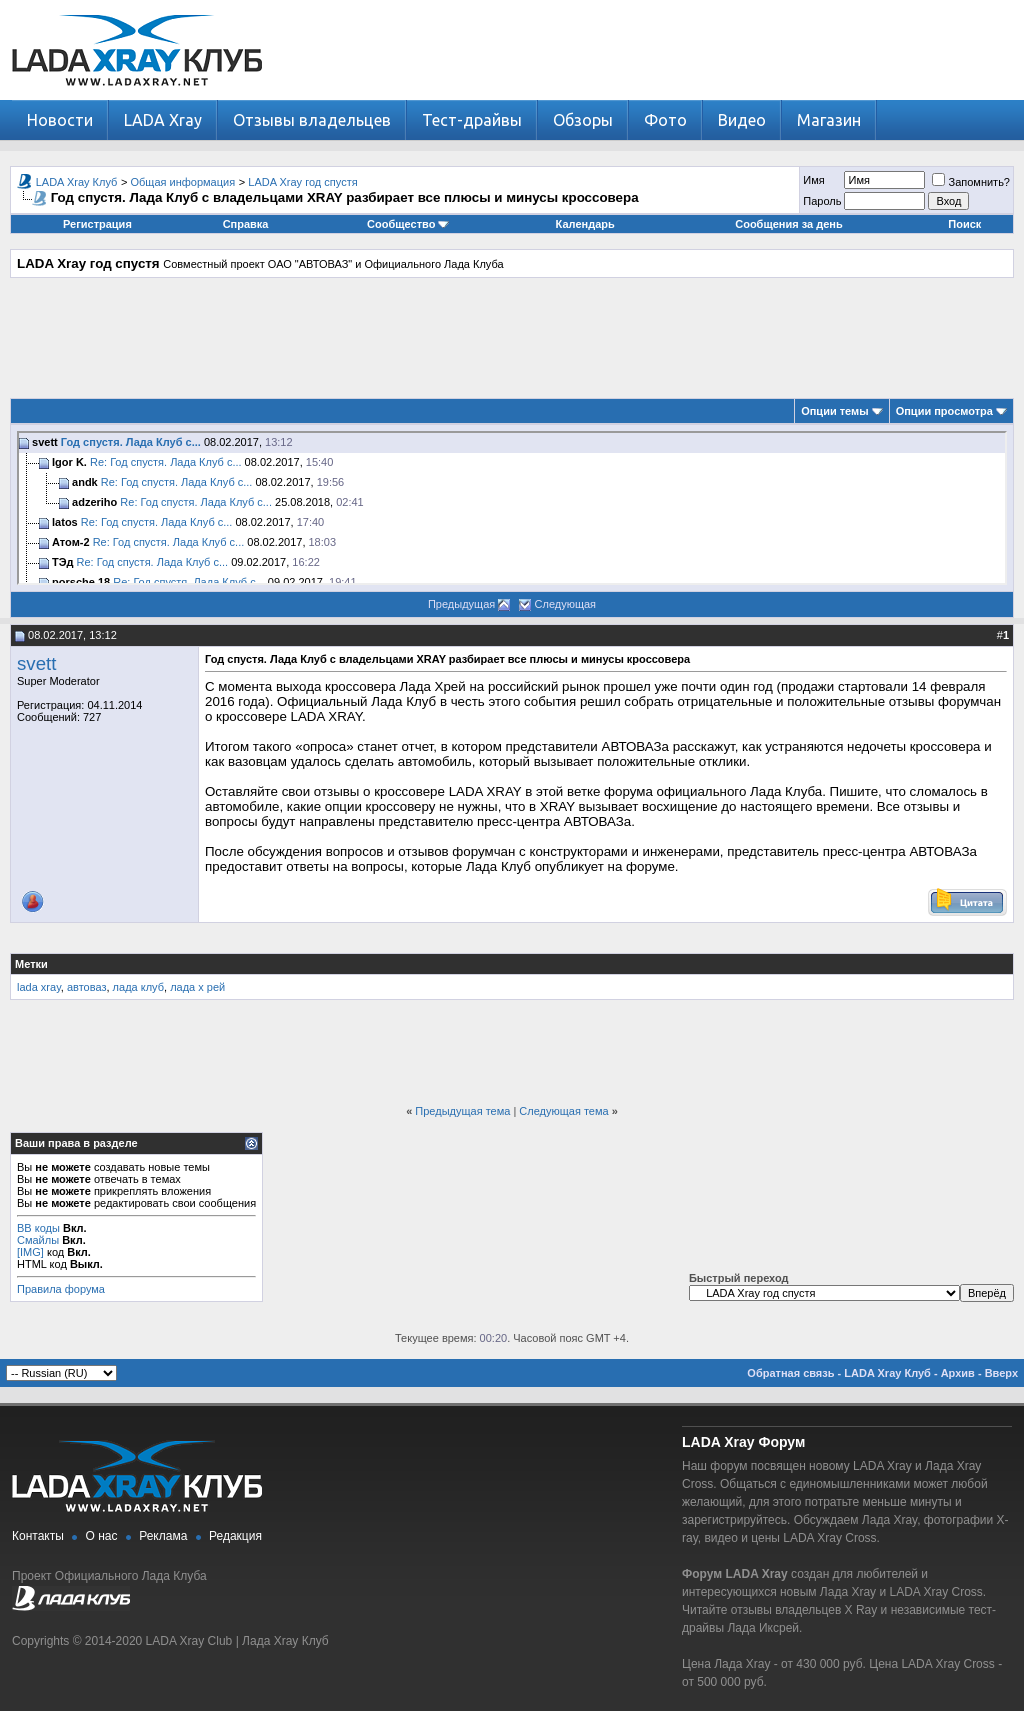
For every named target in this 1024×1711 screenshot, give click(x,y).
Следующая (566, 604)
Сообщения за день (788, 224)
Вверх (1001, 1373)
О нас (102, 1536)
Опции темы (834, 411)
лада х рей (197, 987)
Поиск (964, 224)
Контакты (38, 1536)
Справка (246, 224)
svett (36, 663)
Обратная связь (790, 1373)
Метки (31, 964)
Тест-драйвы (472, 120)
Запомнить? (971, 182)
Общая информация (183, 182)
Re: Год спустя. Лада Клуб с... (166, 462)
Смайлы (38, 1240)
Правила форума (61, 1289)
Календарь (585, 224)
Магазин (829, 120)
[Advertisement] (512, 338)
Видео (742, 120)
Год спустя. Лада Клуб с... (131, 442)
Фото (665, 120)
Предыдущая (461, 604)
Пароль (822, 201)
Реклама (163, 1536)
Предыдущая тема (462, 1111)
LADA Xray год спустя (302, 182)
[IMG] (30, 1252)
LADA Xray (163, 120)
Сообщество (408, 224)
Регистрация (97, 224)
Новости (60, 120)
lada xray (39, 987)
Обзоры (583, 120)
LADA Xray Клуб (77, 182)
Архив (958, 1373)
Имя (813, 180)
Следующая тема (563, 1111)
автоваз (87, 987)
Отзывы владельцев (312, 120)
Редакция (235, 1536)
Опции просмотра (944, 411)
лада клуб (138, 987)
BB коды (38, 1228)
